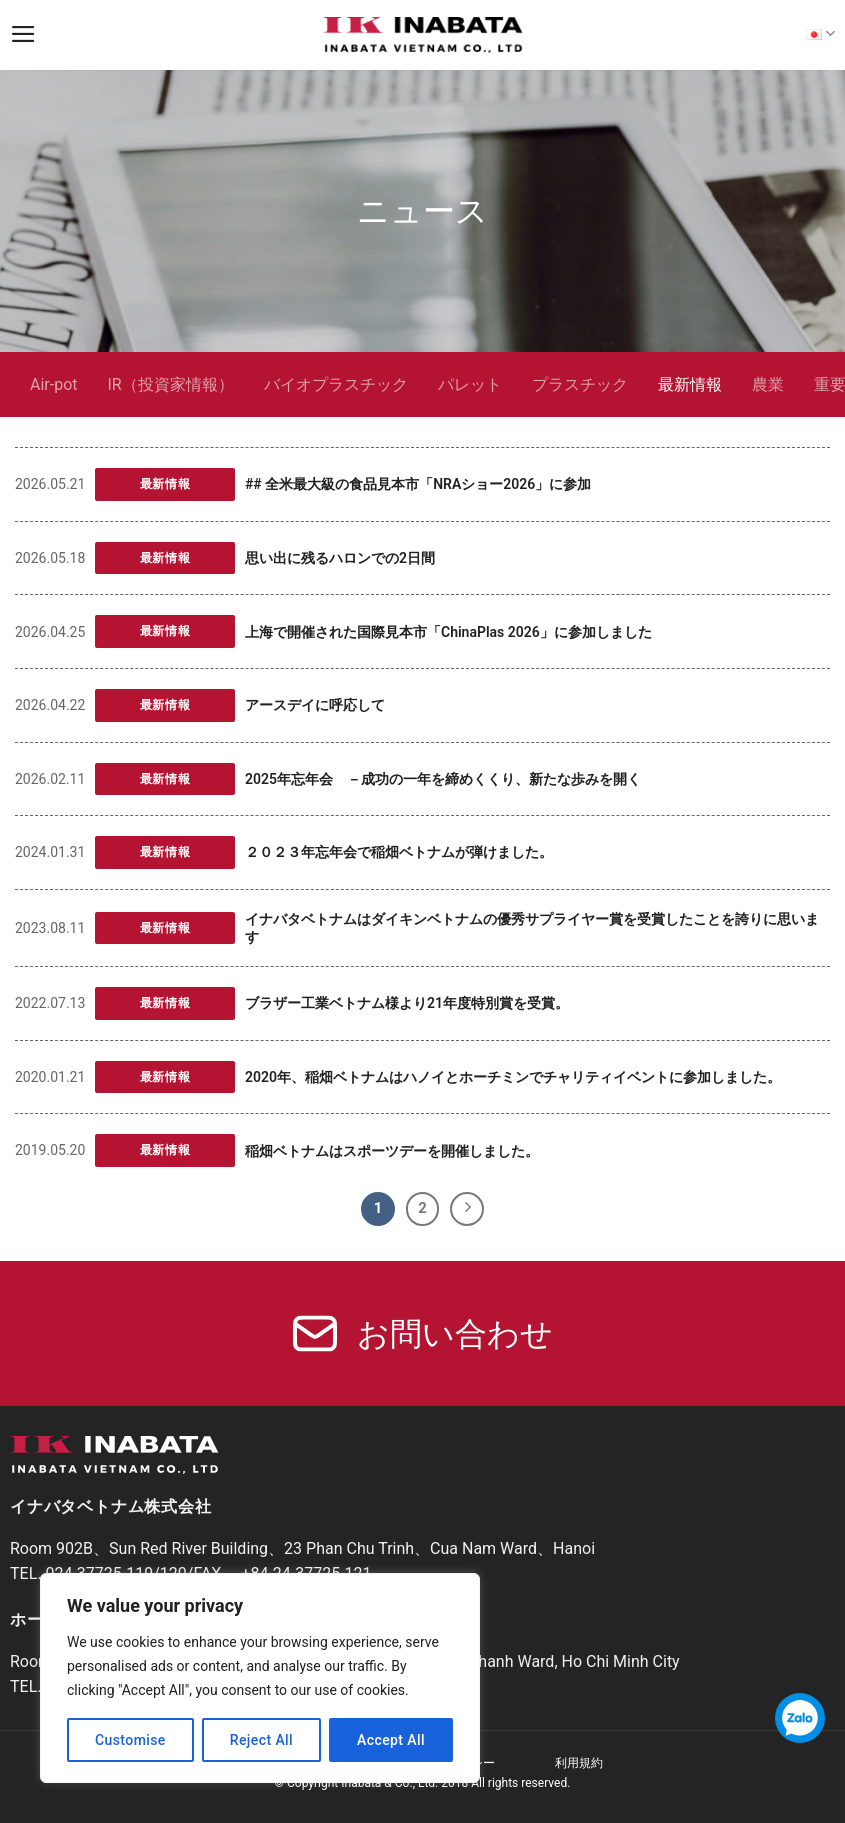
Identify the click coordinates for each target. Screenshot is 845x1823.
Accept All (391, 1740)
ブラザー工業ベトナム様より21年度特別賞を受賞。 (407, 1003)
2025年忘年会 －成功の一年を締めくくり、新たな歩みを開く (443, 779)
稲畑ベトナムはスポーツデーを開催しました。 (392, 1151)
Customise (130, 1740)
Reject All (261, 1740)
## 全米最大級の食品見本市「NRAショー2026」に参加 (418, 484)
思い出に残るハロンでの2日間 (340, 558)
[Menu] (23, 34)
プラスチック (580, 384)
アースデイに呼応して (315, 705)
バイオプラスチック (336, 384)
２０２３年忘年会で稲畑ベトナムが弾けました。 (399, 852)
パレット (470, 384)
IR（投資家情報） (171, 384)
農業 (768, 384)
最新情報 (690, 384)
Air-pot (54, 384)
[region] (260, 1678)
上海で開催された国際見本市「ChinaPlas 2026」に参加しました (448, 632)
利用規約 (579, 1763)
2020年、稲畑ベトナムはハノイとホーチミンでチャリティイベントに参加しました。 (513, 1077)
